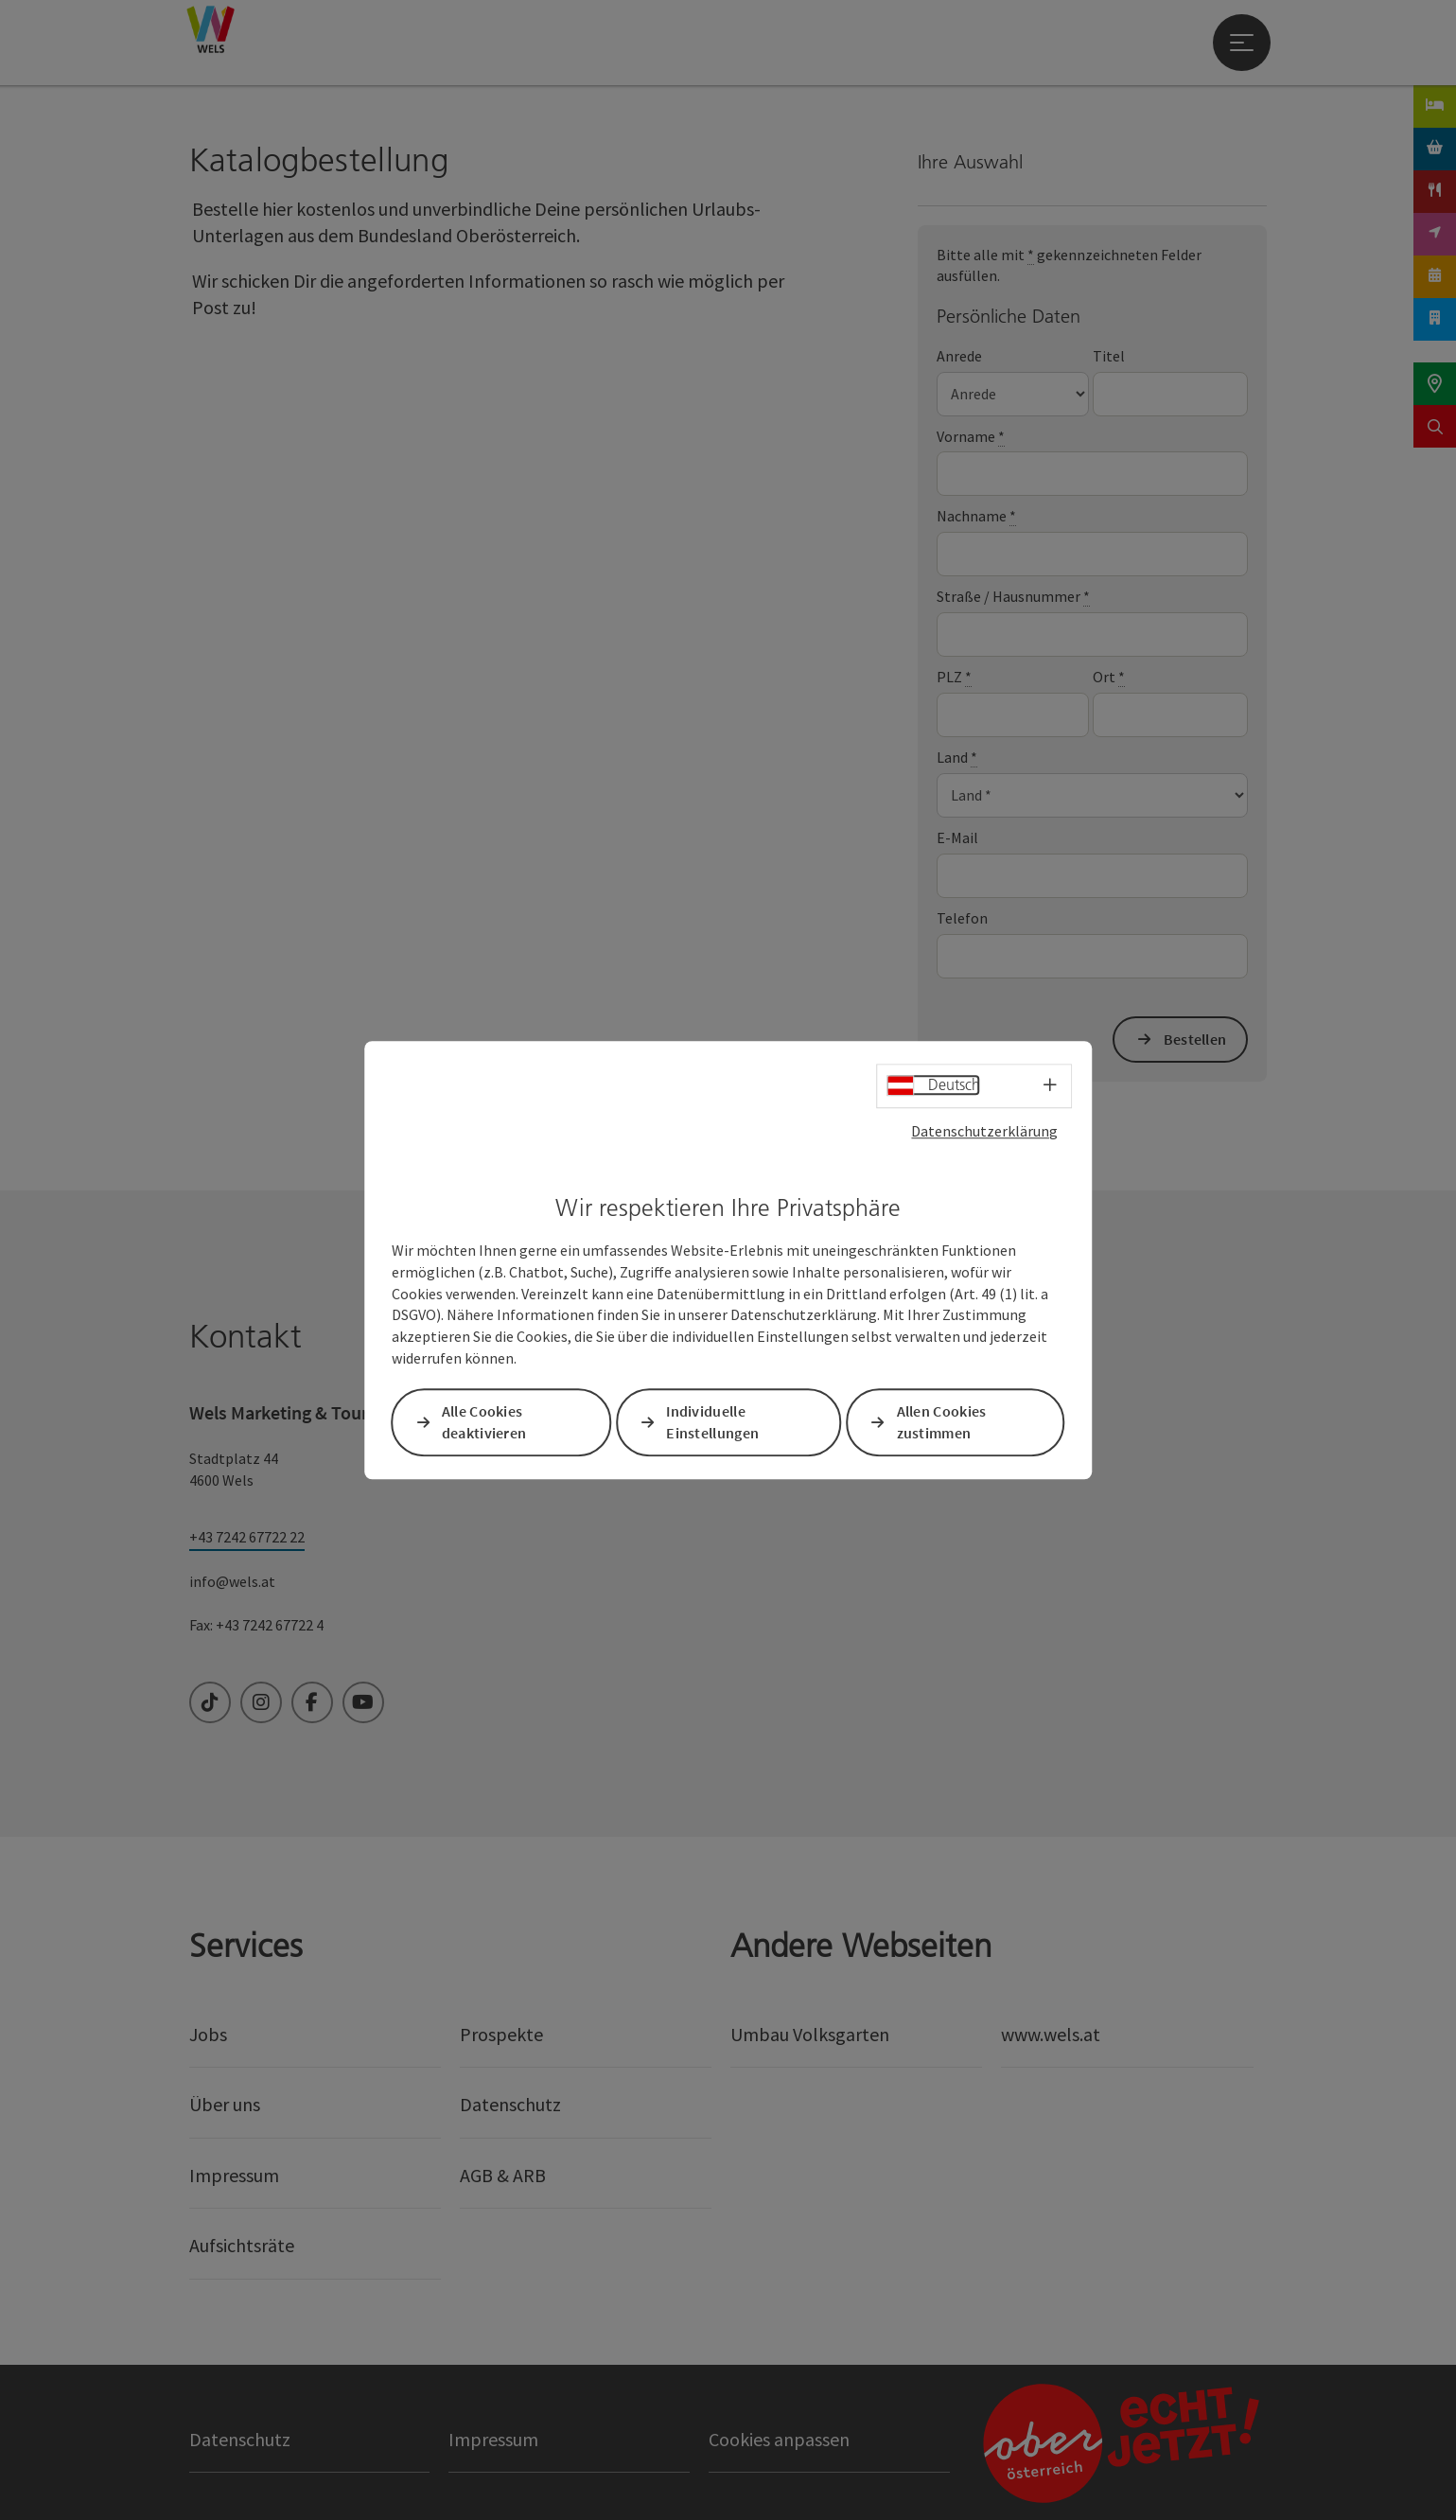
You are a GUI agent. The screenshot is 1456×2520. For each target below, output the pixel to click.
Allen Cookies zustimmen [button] (942, 1421)
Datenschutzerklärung (984, 1130)
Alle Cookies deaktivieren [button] (484, 1421)
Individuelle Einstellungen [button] (712, 1421)
